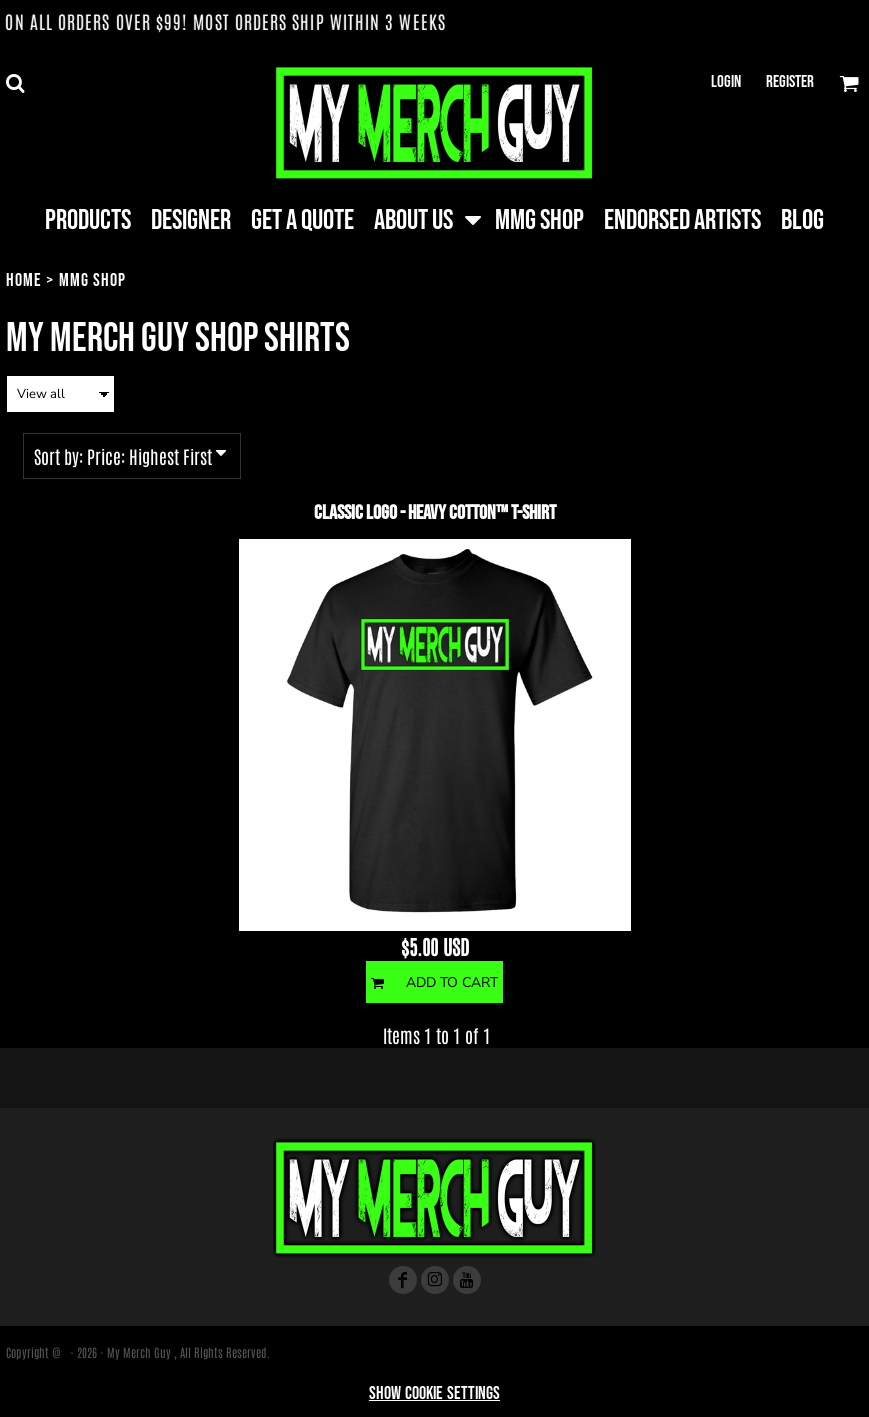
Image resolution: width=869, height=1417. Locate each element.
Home (24, 280)
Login (726, 82)
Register (790, 82)
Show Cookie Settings (434, 1393)
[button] (15, 83)
